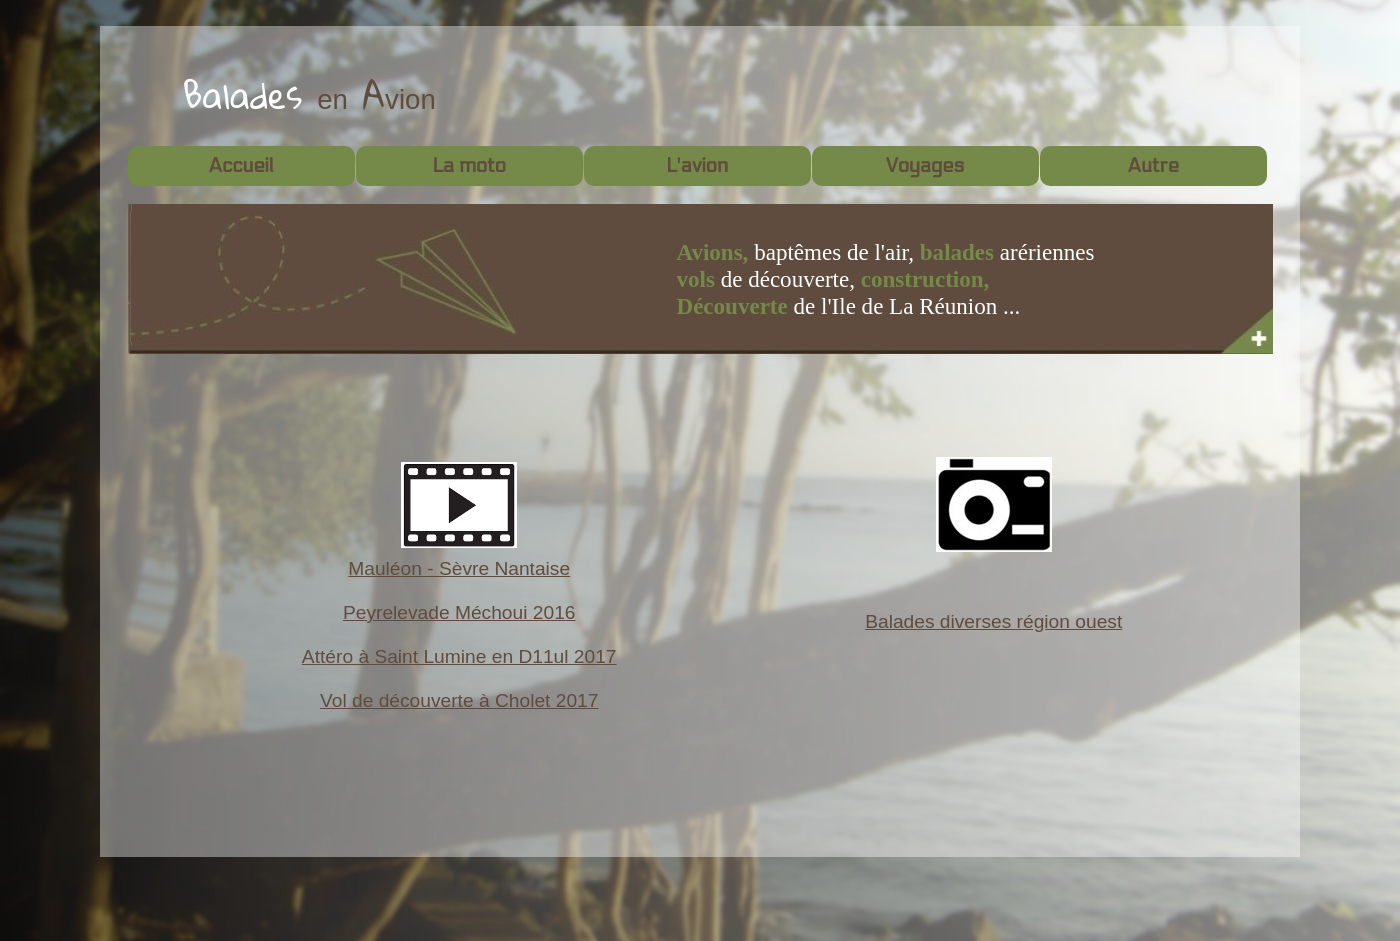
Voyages (925, 166)
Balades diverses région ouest (993, 621)
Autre (1153, 166)
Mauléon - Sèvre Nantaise (459, 568)
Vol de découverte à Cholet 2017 (459, 700)
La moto (469, 166)
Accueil (241, 166)
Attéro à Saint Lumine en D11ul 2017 (459, 656)
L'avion (697, 166)
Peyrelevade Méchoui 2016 (459, 612)
